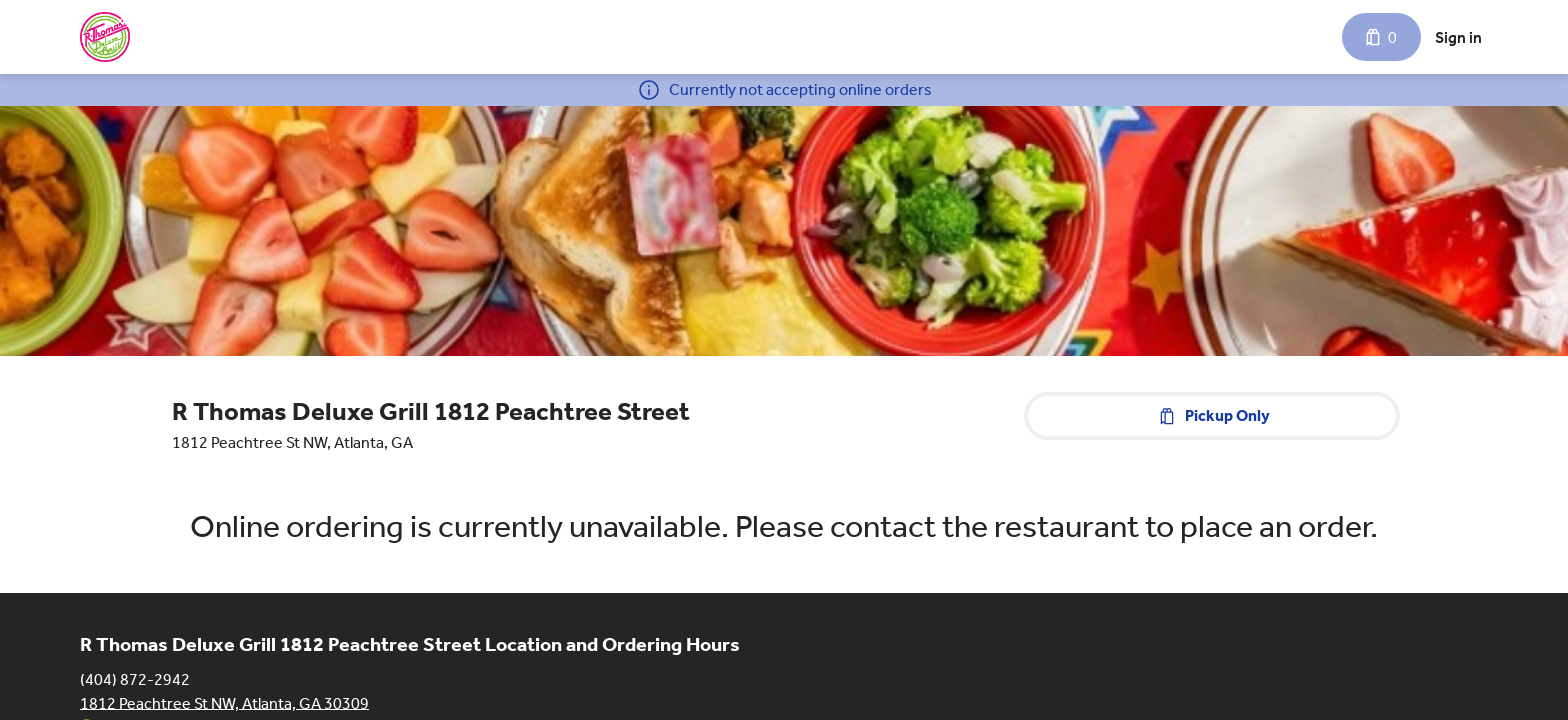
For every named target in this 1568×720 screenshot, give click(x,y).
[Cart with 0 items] (1381, 37)
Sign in (1458, 37)
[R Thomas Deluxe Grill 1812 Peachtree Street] (105, 37)
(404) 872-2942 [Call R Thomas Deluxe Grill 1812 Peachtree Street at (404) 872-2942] (135, 678)
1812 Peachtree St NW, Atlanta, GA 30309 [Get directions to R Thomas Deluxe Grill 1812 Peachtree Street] (224, 702)
